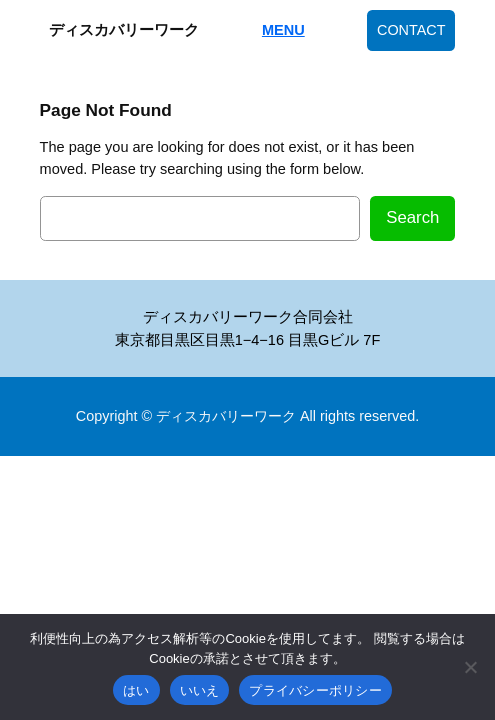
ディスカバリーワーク (124, 30)
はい (136, 690)
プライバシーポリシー (315, 690)
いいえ (200, 690)
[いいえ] (470, 667)
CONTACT (411, 30)
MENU (283, 30)
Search (412, 217)
